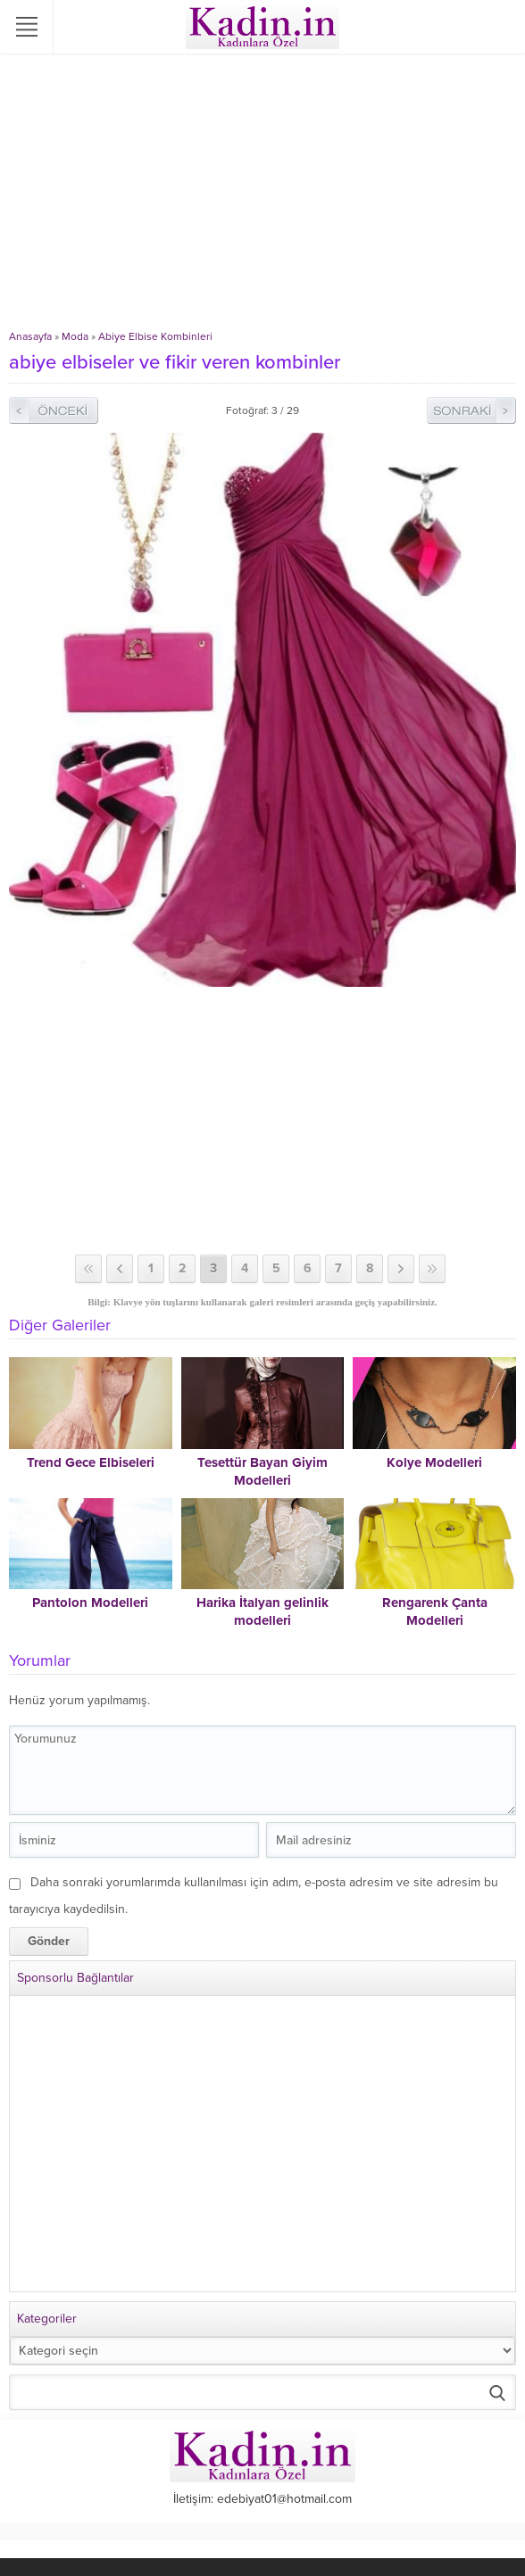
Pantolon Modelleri (90, 1602)
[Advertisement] (262, 196)
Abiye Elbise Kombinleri (155, 336)
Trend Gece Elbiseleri (90, 1462)
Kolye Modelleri (434, 1462)
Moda (75, 336)
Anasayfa (30, 336)
